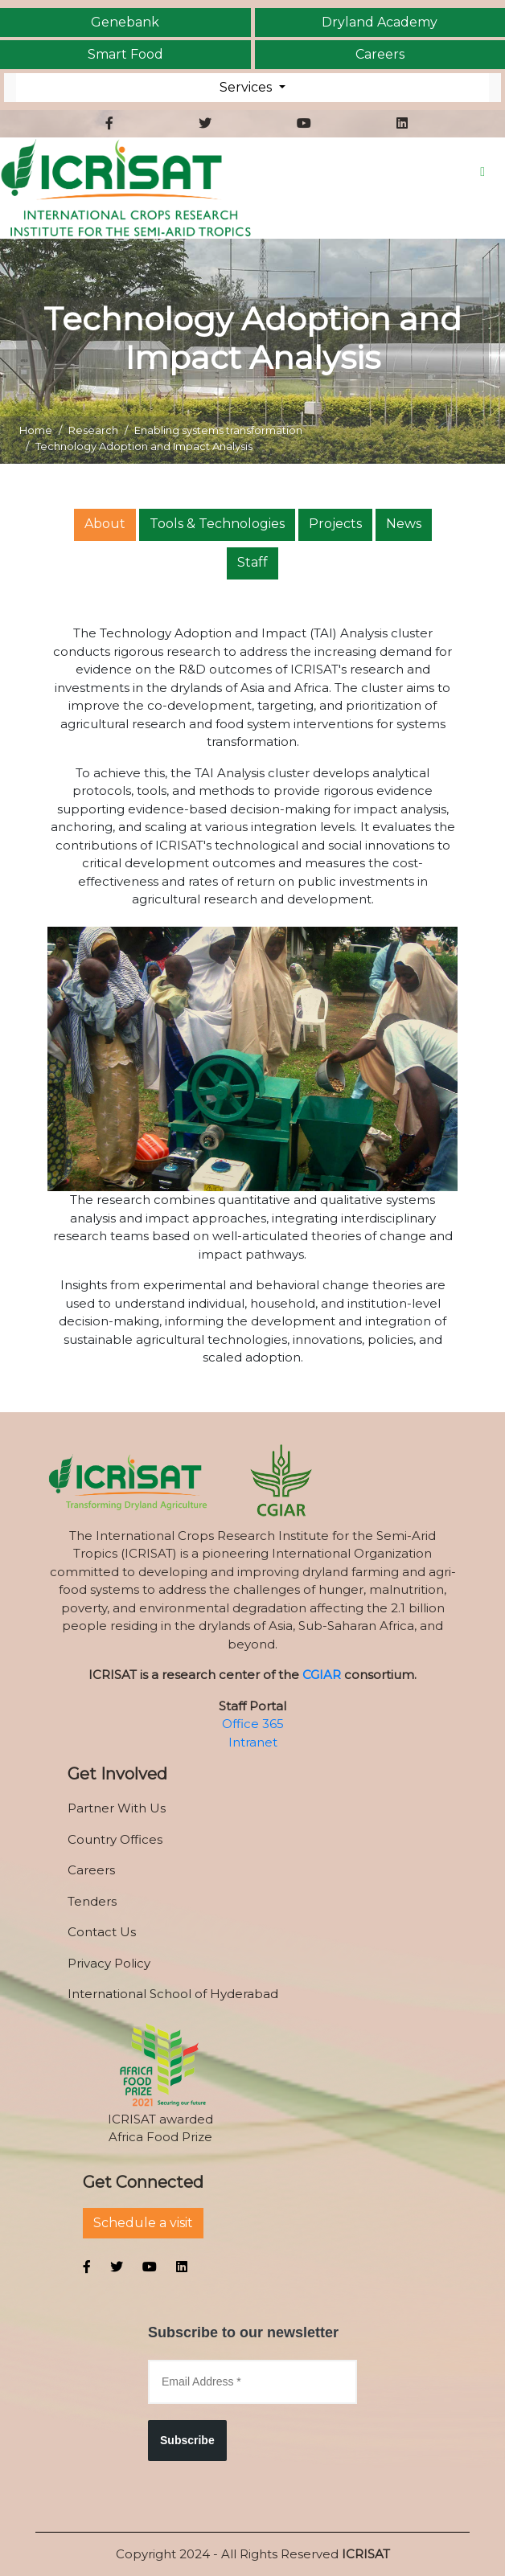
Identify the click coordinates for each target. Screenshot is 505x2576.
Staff (252, 562)
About (104, 523)
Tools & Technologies (217, 523)
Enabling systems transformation (218, 430)
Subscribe (187, 2440)
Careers (379, 54)
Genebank (125, 22)
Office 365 (253, 1723)
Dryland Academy (379, 22)
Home (35, 430)
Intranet (252, 1742)
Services (247, 87)
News (403, 523)
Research (93, 430)
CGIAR (321, 1674)
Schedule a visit (143, 2222)
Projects (335, 523)
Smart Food (125, 54)
